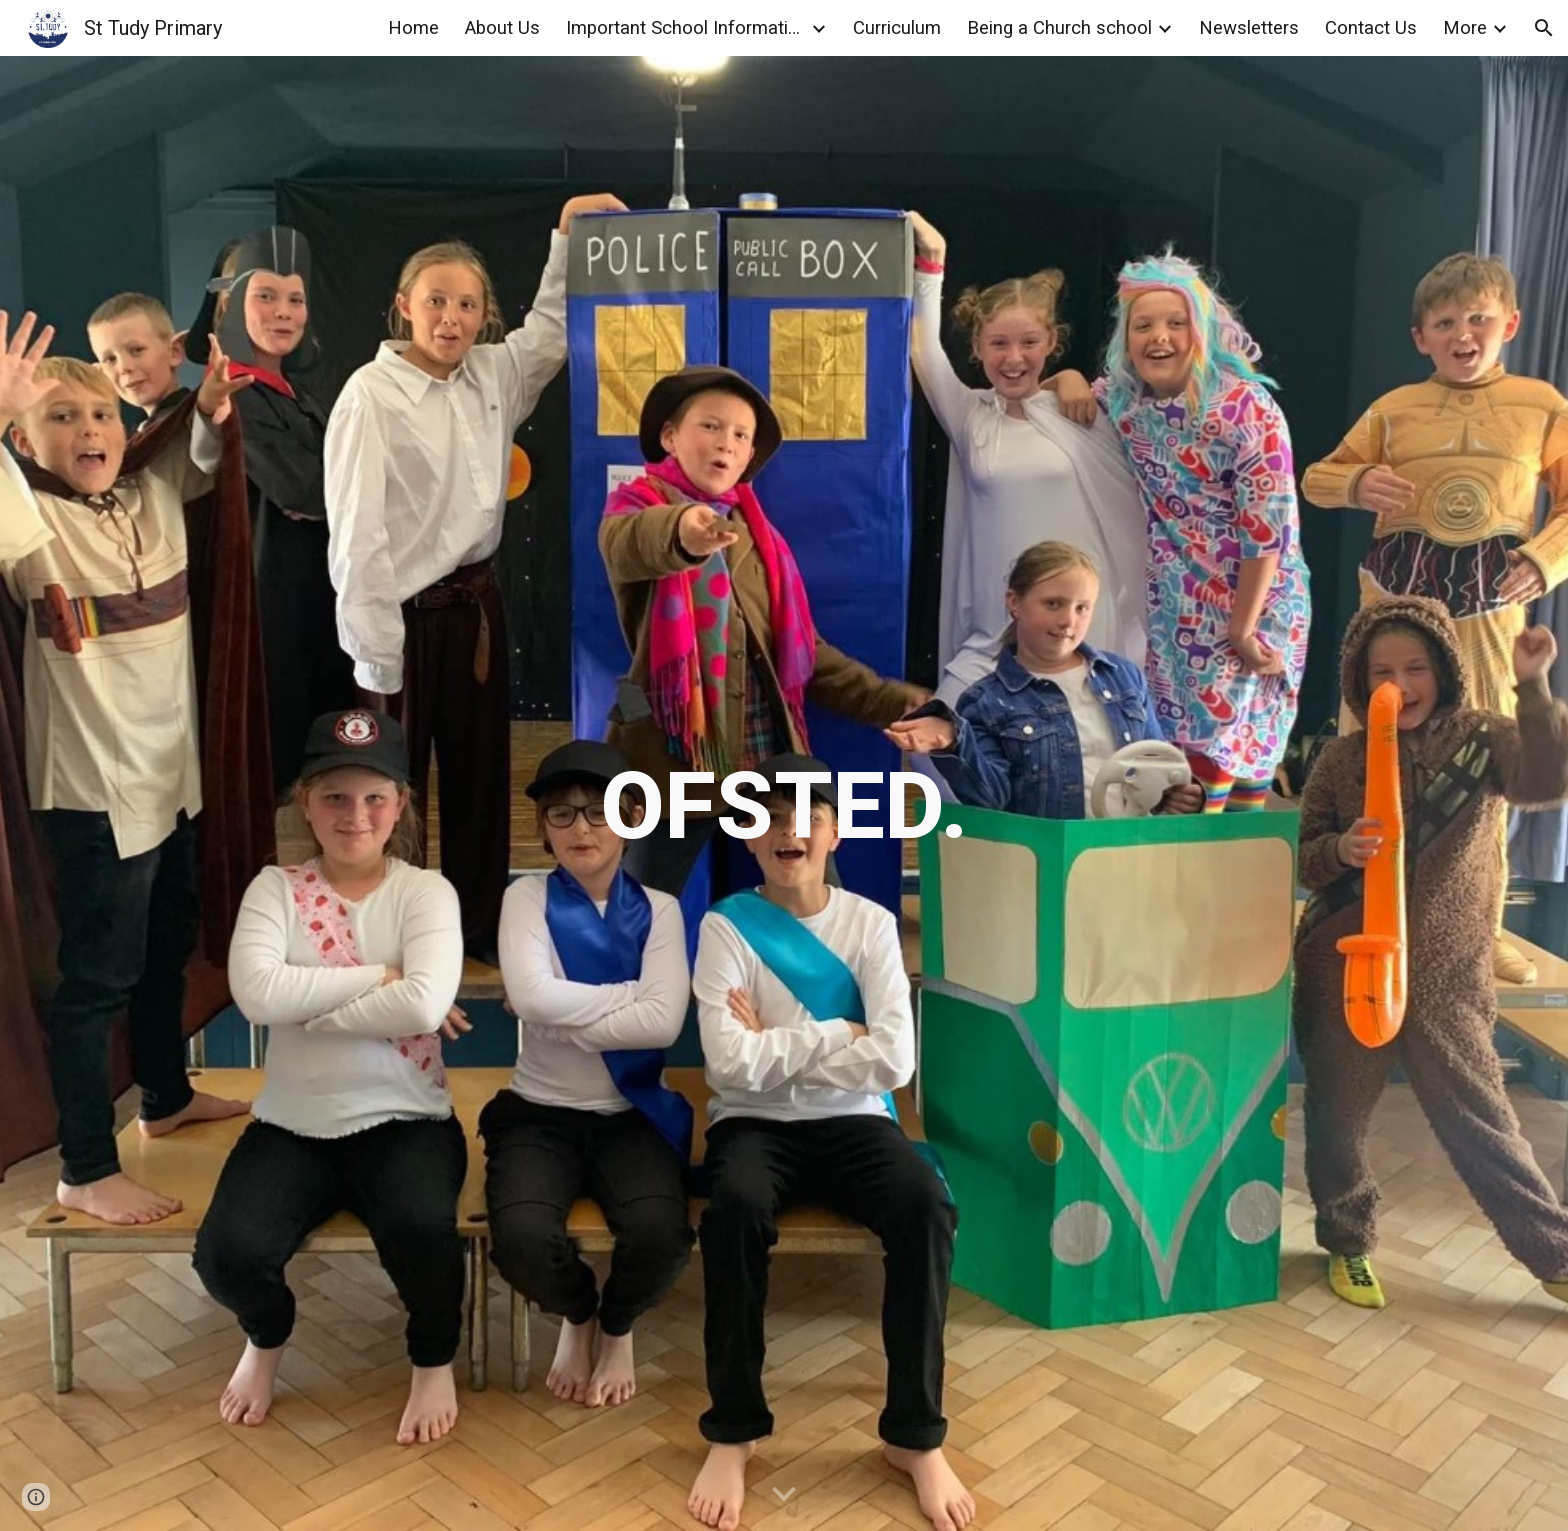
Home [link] (413, 28)
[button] (1544, 28)
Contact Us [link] (1371, 28)
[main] (784, 794)
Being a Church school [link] (1059, 28)
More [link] (1465, 28)
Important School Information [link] (686, 28)
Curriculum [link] (897, 28)
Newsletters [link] (1249, 28)
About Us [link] (502, 28)
